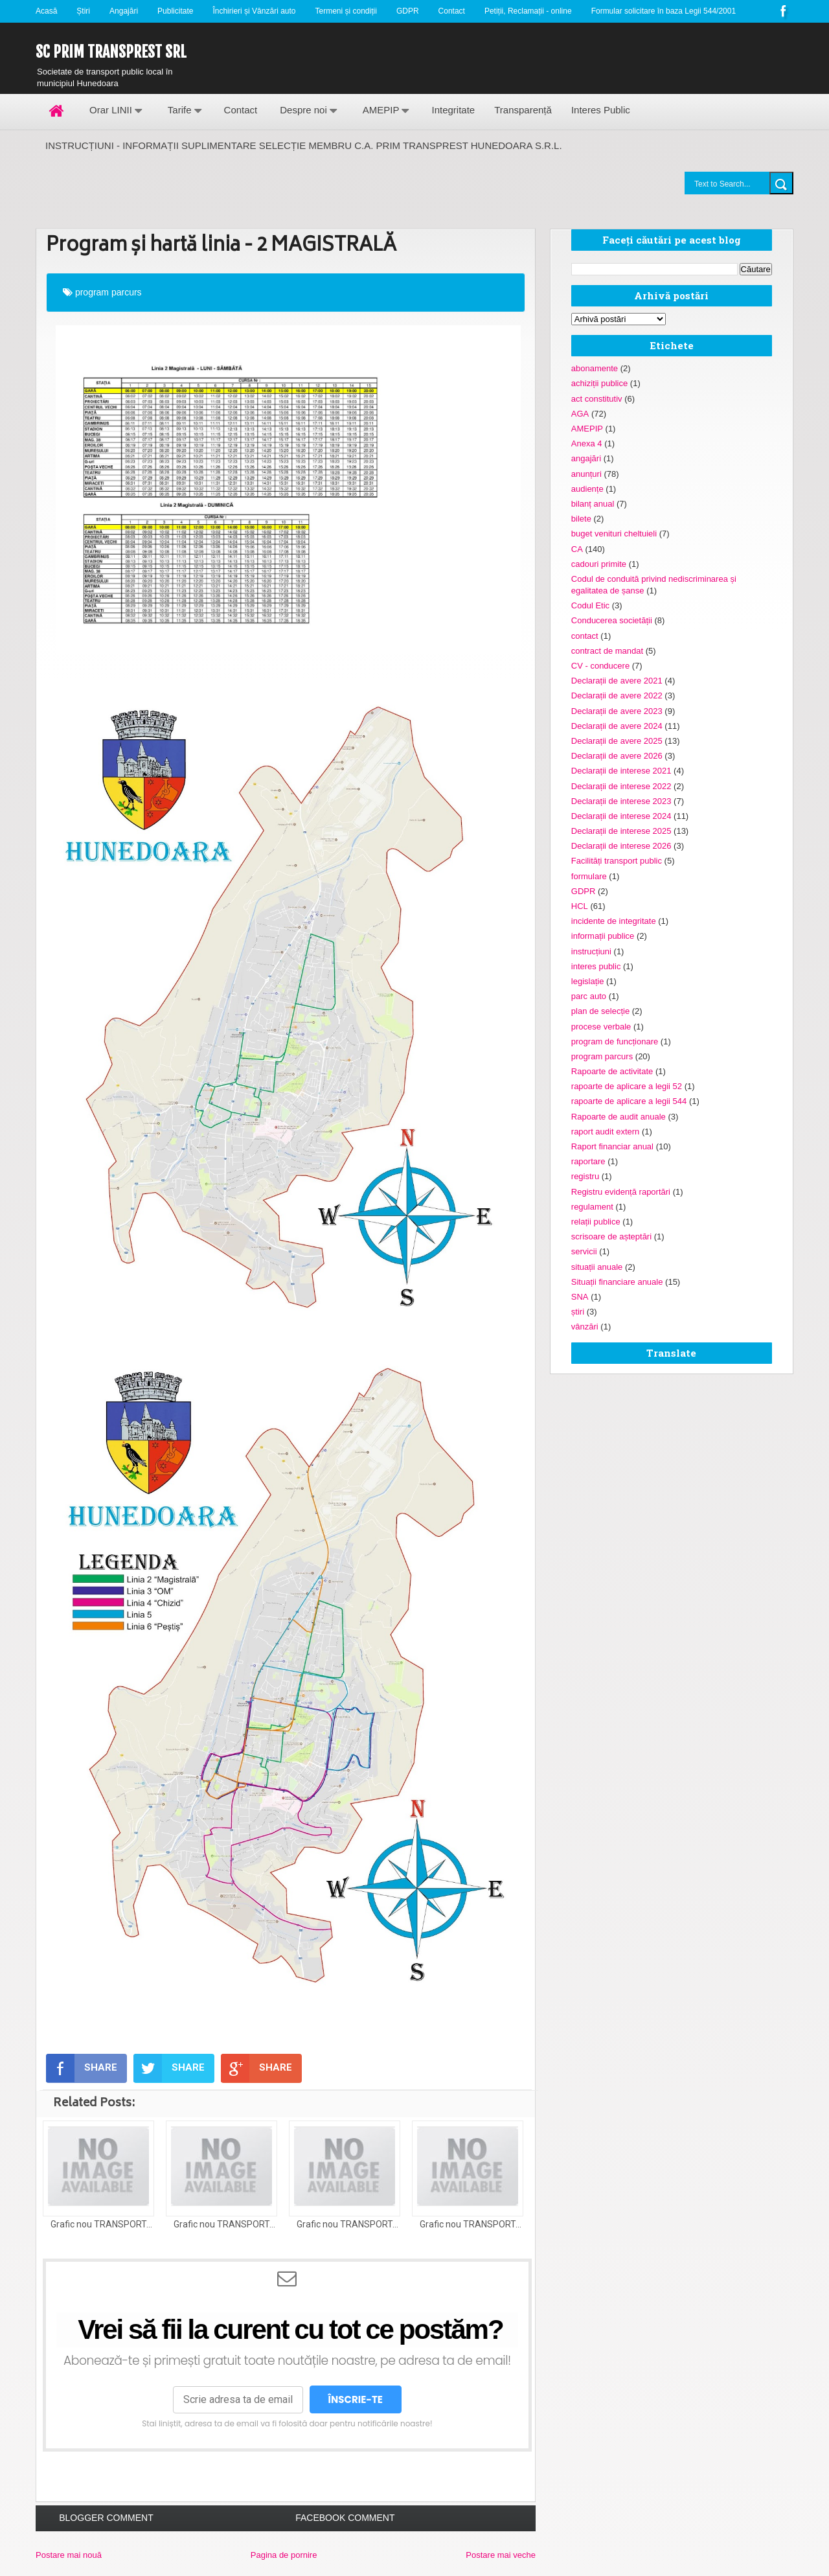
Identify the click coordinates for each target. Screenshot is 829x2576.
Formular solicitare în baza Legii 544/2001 (663, 11)
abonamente (594, 368)
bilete (581, 518)
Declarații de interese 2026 (621, 846)
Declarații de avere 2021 (617, 680)
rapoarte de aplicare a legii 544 (629, 1101)
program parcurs (108, 291)
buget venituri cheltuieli (614, 533)
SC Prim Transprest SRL (111, 52)
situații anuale (597, 1267)
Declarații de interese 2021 (621, 771)
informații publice (603, 936)
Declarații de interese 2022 (621, 786)
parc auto (588, 996)
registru (585, 1176)
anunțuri (586, 474)
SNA (580, 1297)
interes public (596, 966)
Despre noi (303, 109)
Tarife (180, 109)
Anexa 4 (586, 443)
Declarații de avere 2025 (617, 741)
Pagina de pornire (284, 2555)
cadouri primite (598, 564)
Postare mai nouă (69, 2555)
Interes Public (600, 109)
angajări (586, 458)
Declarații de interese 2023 (621, 801)
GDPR (407, 11)
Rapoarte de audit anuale (618, 1116)
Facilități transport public (616, 861)
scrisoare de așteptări (611, 1236)
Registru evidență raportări (620, 1192)
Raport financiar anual (612, 1146)
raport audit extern (605, 1131)
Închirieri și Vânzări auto (253, 11)
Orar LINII (110, 109)
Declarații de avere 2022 (617, 695)
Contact (451, 11)
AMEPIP (381, 109)
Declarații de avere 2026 (617, 756)
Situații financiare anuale (617, 1282)
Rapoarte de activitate (612, 1071)
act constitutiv (596, 399)
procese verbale (601, 1026)
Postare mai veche (501, 2555)
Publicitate (175, 11)
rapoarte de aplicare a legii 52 (626, 1086)
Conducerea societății (611, 620)
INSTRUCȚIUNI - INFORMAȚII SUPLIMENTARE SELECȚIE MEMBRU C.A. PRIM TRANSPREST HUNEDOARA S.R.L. (303, 145)
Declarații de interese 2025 (621, 831)
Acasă (46, 11)
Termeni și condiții (346, 11)
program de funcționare (614, 1041)
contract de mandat (607, 651)
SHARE (81, 2068)
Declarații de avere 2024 (617, 726)
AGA (580, 414)
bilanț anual (593, 504)
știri (577, 1312)
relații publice (595, 1221)
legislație (587, 981)
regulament (592, 1207)
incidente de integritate (613, 921)
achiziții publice (599, 383)
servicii (584, 1251)
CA (577, 549)
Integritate (453, 109)
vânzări (584, 1326)
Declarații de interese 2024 (621, 816)
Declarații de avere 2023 (617, 711)
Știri (83, 11)
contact (584, 636)
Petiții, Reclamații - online (528, 11)
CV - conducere (600, 666)
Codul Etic (590, 605)
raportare (588, 1161)
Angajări (123, 11)
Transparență (523, 109)
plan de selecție (600, 1011)
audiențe (587, 489)
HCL (579, 906)
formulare (589, 876)
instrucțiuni (591, 951)
